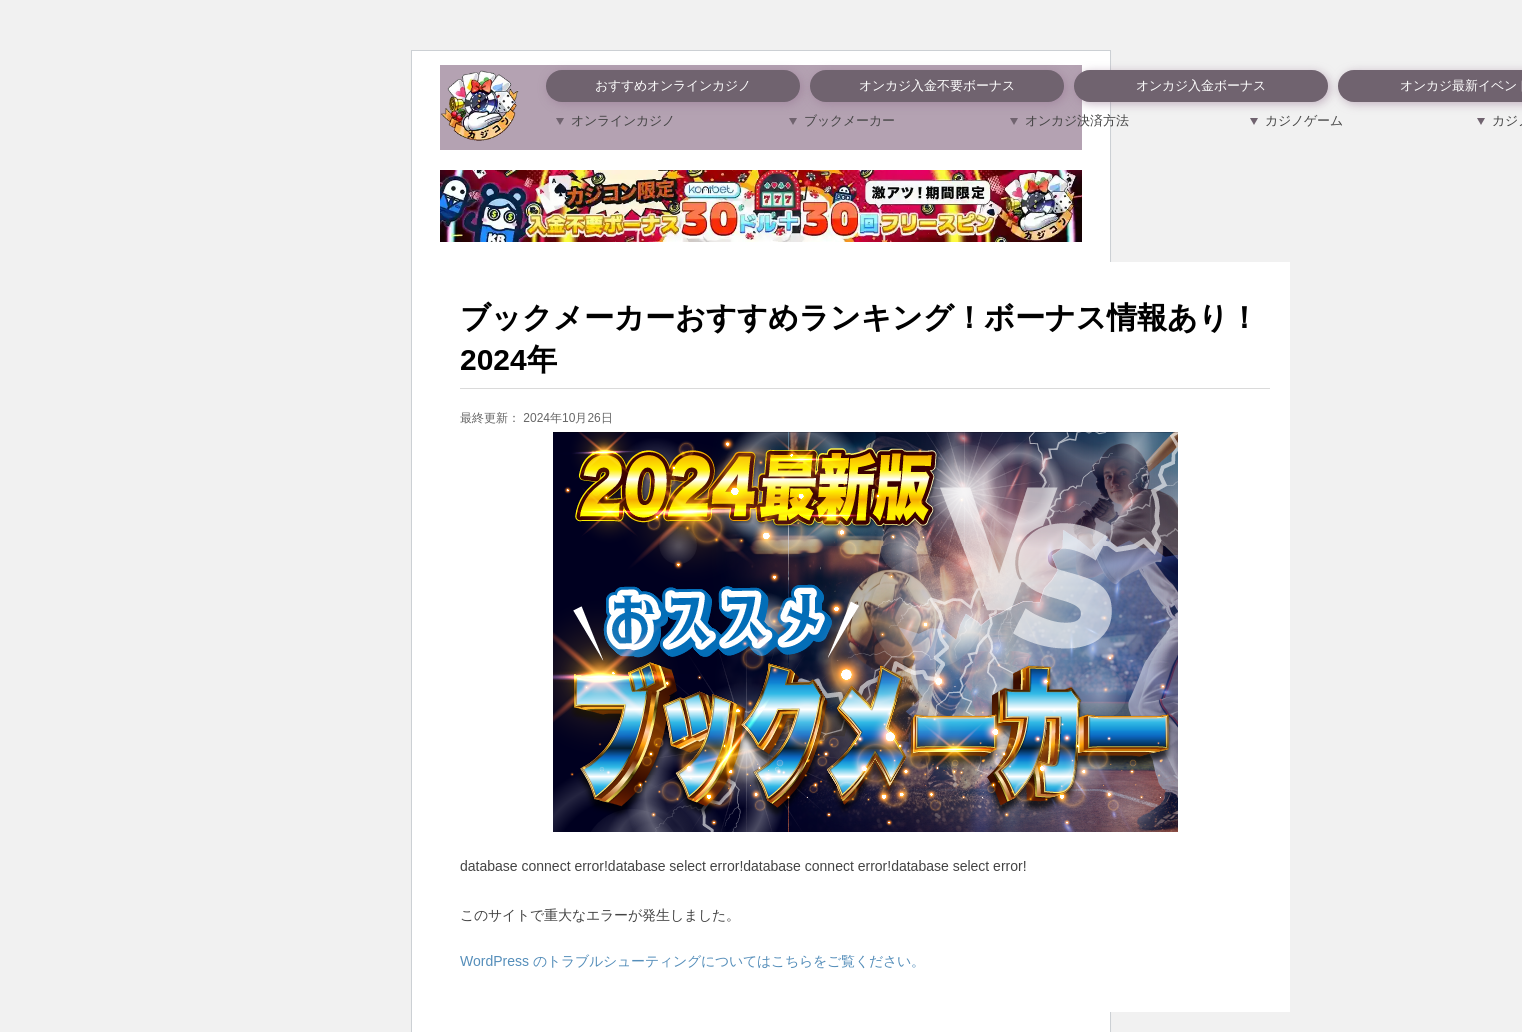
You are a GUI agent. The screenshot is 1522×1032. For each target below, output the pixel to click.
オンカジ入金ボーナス (1201, 85)
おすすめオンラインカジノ (673, 85)
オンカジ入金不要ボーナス (937, 85)
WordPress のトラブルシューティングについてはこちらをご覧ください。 (692, 961)
